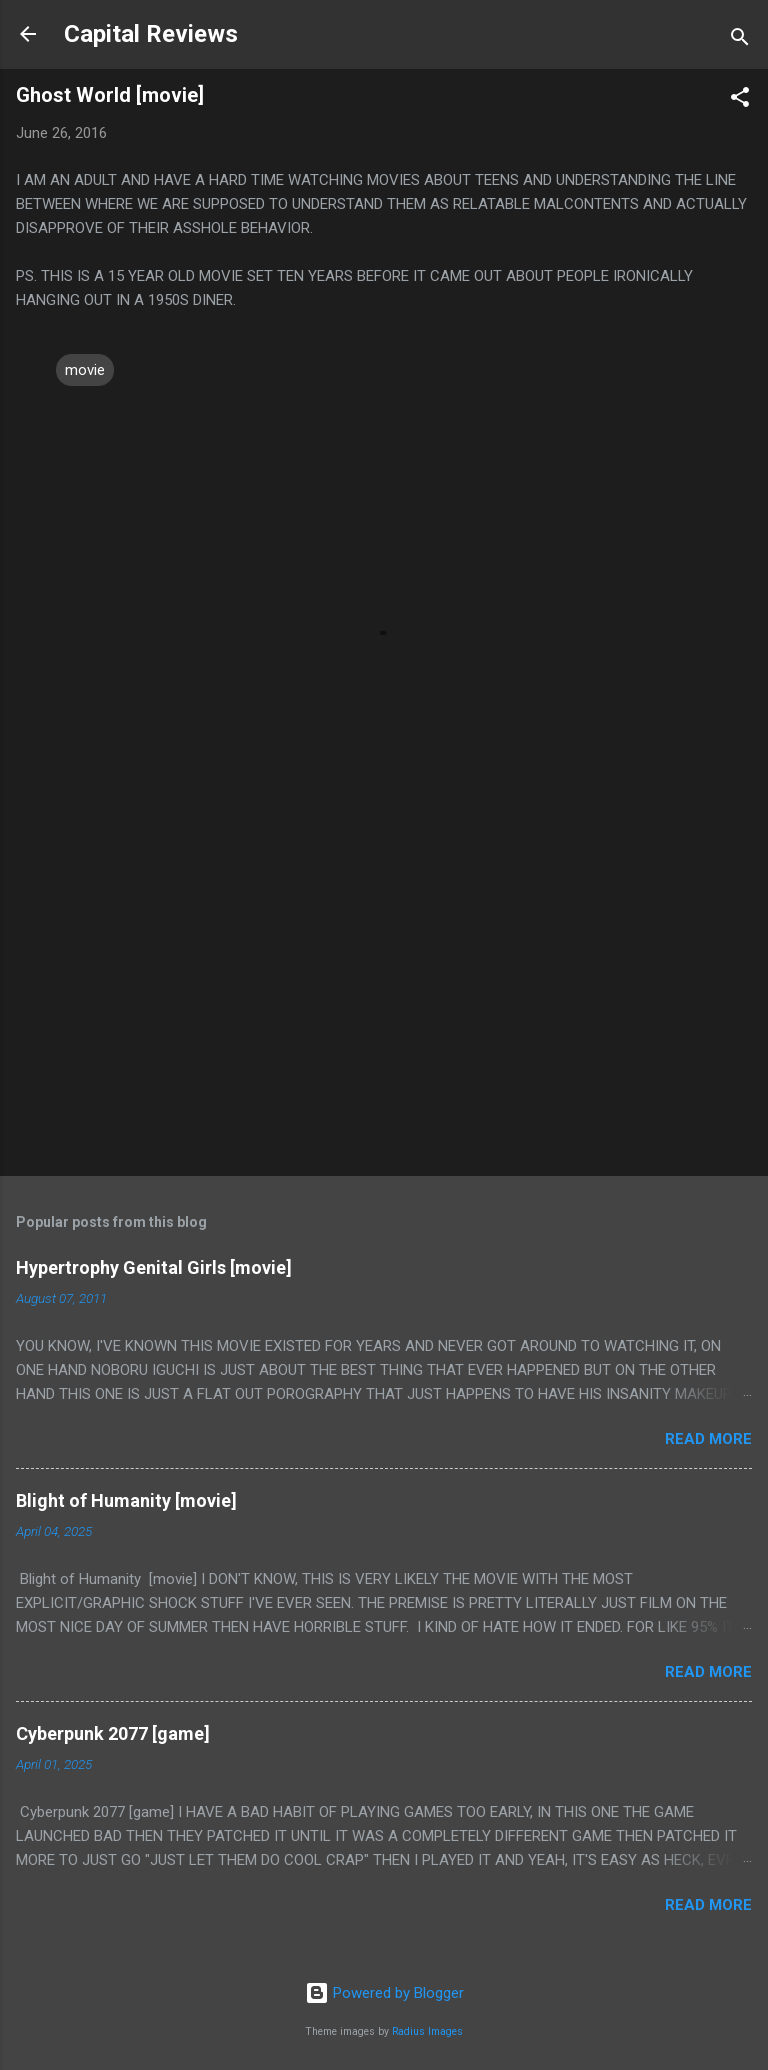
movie (85, 370)
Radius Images (427, 2031)
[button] (740, 100)
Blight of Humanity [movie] (126, 1500)
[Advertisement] (384, 1004)
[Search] (740, 40)
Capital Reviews (151, 34)
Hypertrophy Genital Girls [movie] (154, 1267)
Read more (708, 1439)
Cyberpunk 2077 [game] (113, 1733)
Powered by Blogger (384, 1993)
